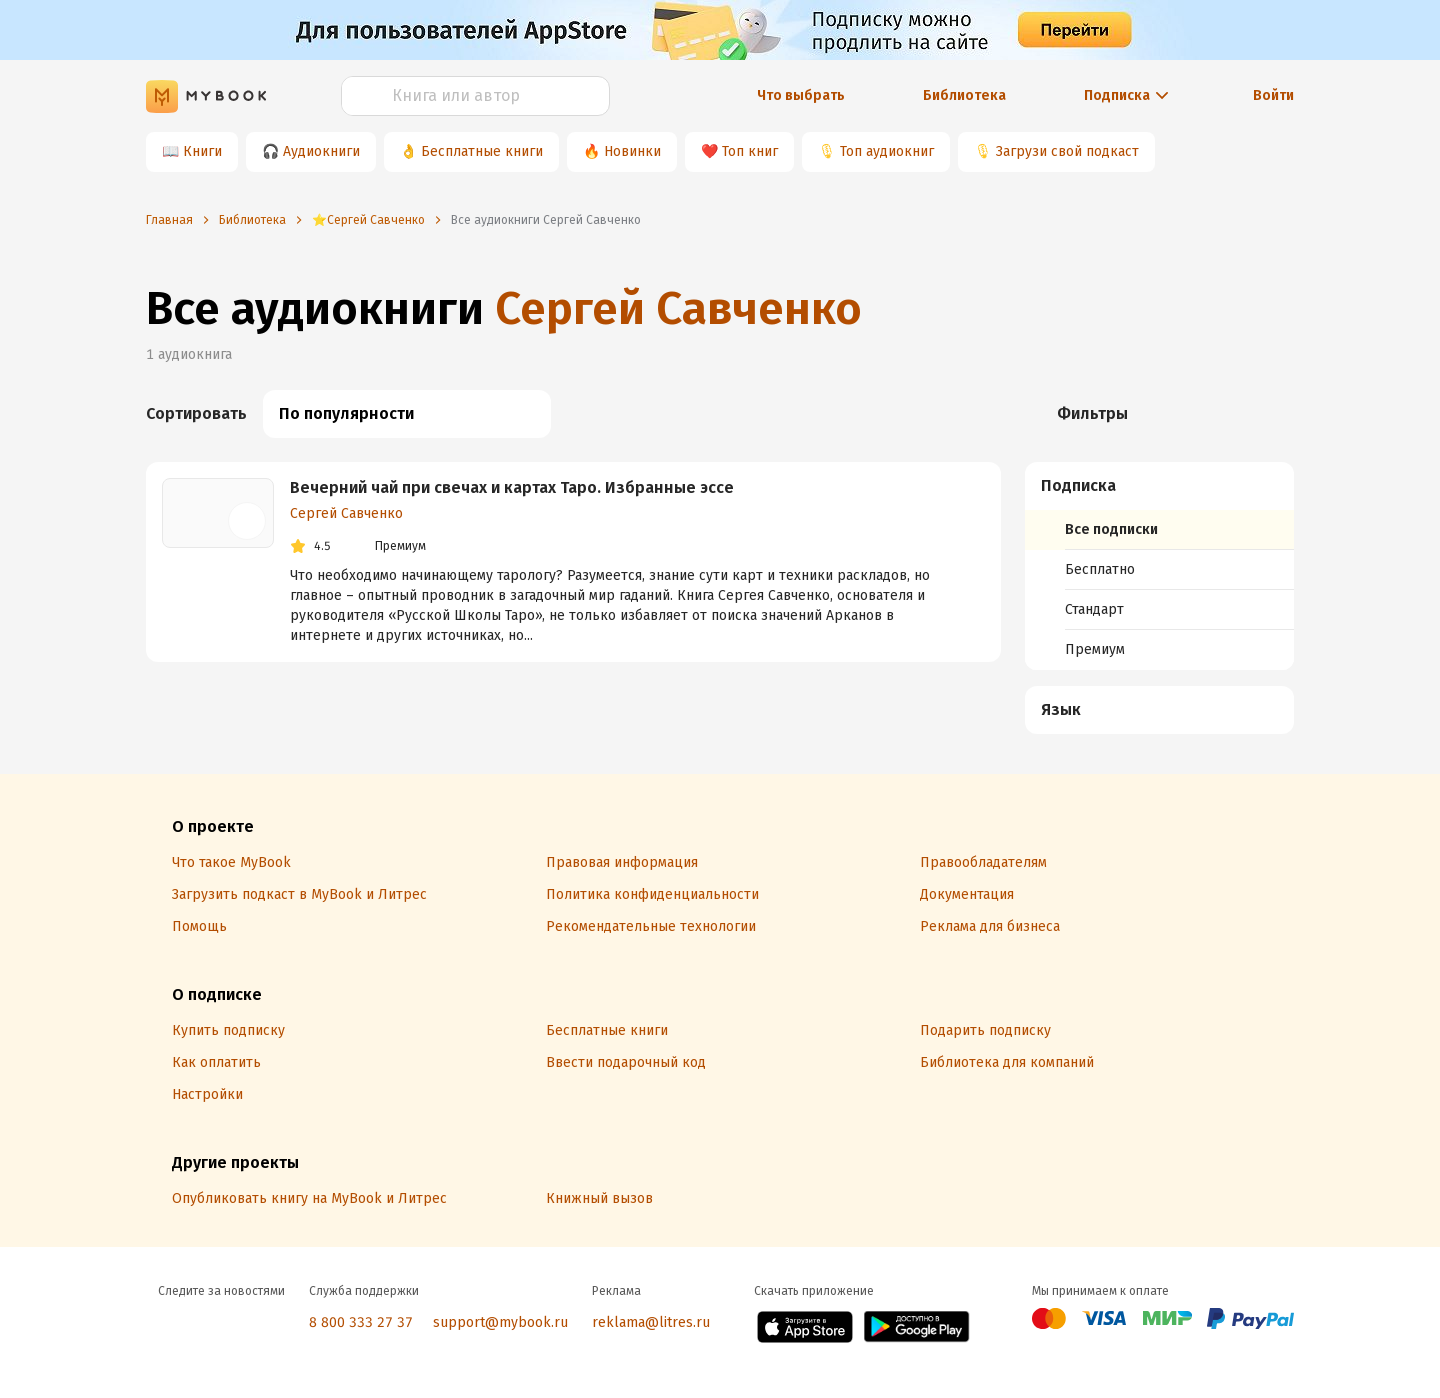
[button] (1160, 486)
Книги (202, 151)
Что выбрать (801, 95)
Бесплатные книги (482, 151)
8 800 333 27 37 (361, 1322)
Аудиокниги (321, 151)
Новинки (632, 151)
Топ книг (750, 151)
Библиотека (964, 95)
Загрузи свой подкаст (1067, 151)
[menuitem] (1159, 566)
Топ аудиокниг (887, 151)
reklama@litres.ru (651, 1322)
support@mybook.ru (500, 1322)
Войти (1273, 95)
